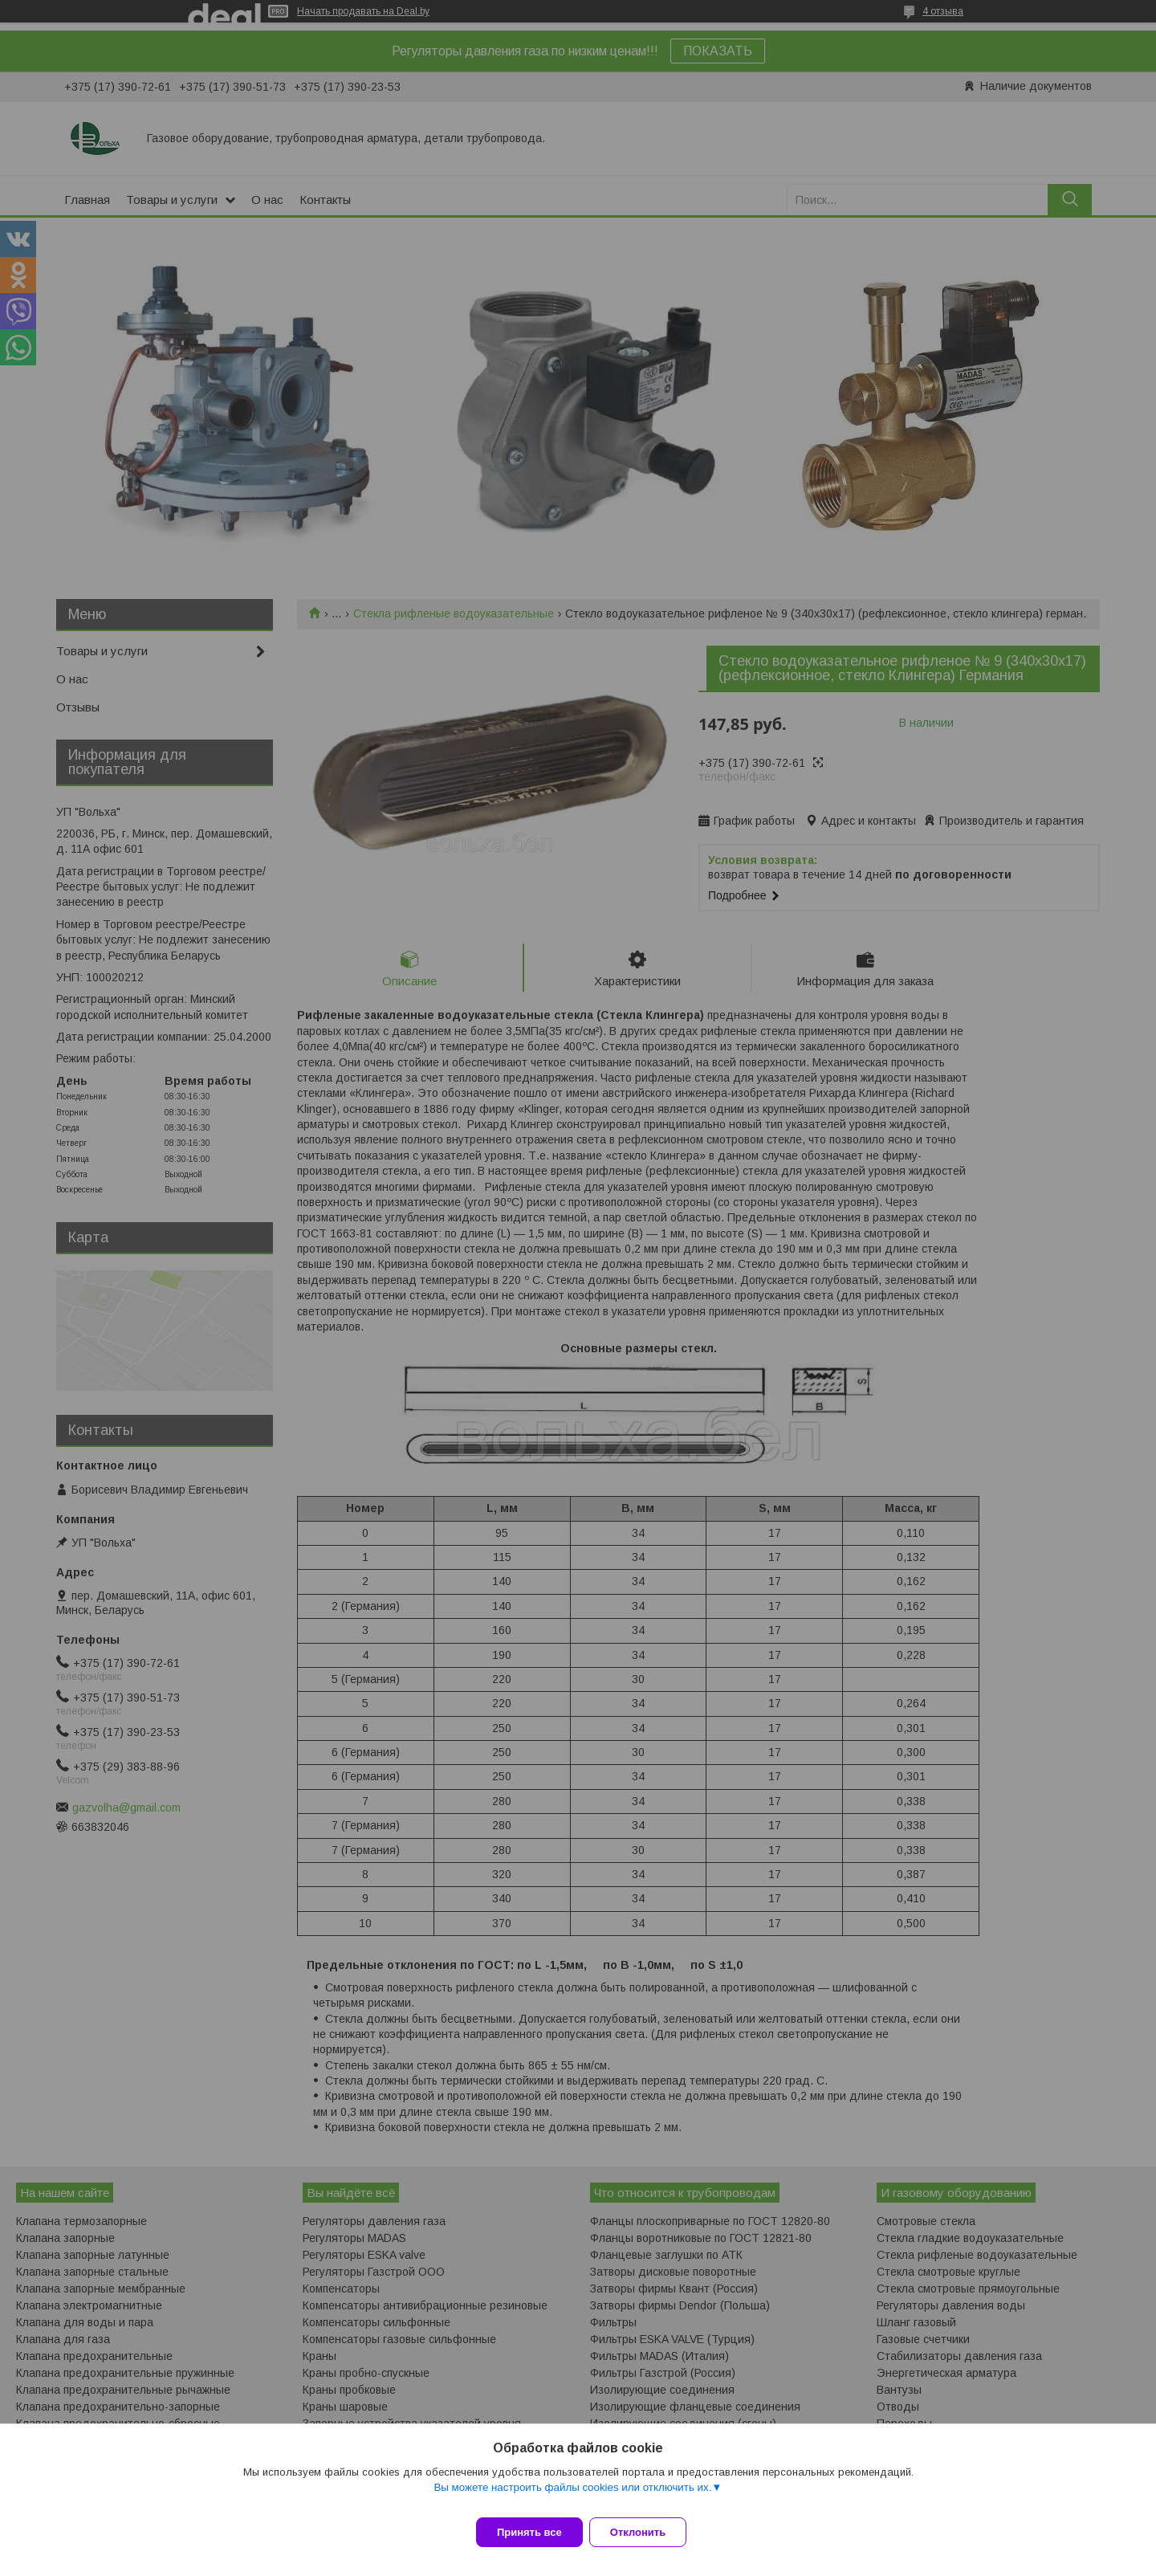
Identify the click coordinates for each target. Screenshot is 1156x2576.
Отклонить (647, 2532)
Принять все (529, 2532)
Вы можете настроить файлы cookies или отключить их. (572, 2497)
